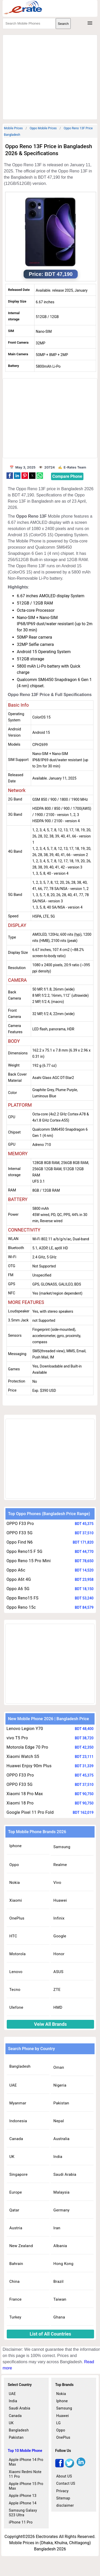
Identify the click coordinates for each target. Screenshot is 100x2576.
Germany (61, 2210)
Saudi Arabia (64, 2174)
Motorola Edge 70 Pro (27, 1747)
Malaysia (61, 2192)
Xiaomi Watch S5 (22, 1756)
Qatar (14, 2210)
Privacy (62, 2491)
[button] (9, 475)
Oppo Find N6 (19, 1542)
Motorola (17, 1954)
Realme (60, 1864)
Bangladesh (20, 2066)
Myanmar (17, 2103)
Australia (61, 2138)
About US (64, 2476)
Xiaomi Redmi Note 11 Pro (25, 2474)
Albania (60, 2245)
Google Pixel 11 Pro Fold (30, 1812)
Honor (59, 1954)
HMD (57, 2007)
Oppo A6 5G (18, 1588)
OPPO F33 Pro (20, 1523)
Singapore (18, 2174)
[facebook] (59, 2466)
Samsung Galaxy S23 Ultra (23, 2512)
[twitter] (69, 2466)
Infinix (59, 1918)
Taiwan (59, 2299)
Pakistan (61, 2103)
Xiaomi (15, 1900)
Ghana (59, 2317)
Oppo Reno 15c (21, 1607)
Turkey (15, 2317)
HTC (13, 1936)
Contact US (65, 2483)
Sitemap (63, 2498)
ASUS (58, 1971)
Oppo (14, 1864)
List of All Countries (50, 2334)
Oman (58, 2067)
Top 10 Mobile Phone (25, 2451)
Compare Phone (67, 476)
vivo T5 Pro (17, 1737)
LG (58, 2423)
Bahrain (16, 2263)
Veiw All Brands (50, 2024)
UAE (13, 2085)
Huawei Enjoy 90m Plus (29, 1765)
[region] (51, 76)
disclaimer (65, 2505)
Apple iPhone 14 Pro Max (26, 2462)
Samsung (61, 1847)
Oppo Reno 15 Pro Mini (28, 1560)
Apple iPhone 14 (23, 2503)
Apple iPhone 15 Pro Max (26, 2486)
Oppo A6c (15, 1570)
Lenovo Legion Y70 (24, 1728)
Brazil (58, 2281)
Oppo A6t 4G (18, 1579)
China (14, 2281)
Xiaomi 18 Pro (20, 1803)
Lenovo (16, 1971)
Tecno (14, 1989)
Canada (16, 2138)
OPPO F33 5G (19, 1532)
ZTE (57, 1989)
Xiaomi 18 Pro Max (24, 1793)
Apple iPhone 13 (23, 2496)
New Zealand (21, 2245)
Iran (56, 2228)
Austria (15, 2228)
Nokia (14, 1882)
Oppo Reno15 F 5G (24, 1551)
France (15, 2299)
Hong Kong (63, 2263)
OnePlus (16, 1918)
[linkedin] (81, 2466)
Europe (15, 2192)
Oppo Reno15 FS (22, 1598)
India (57, 2156)
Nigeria (59, 2085)
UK (12, 2156)
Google (59, 1936)
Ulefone (16, 2007)
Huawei (60, 1900)
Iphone (15, 1846)
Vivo (57, 1882)
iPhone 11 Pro (21, 2522)
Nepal (58, 2121)
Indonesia (18, 2121)
